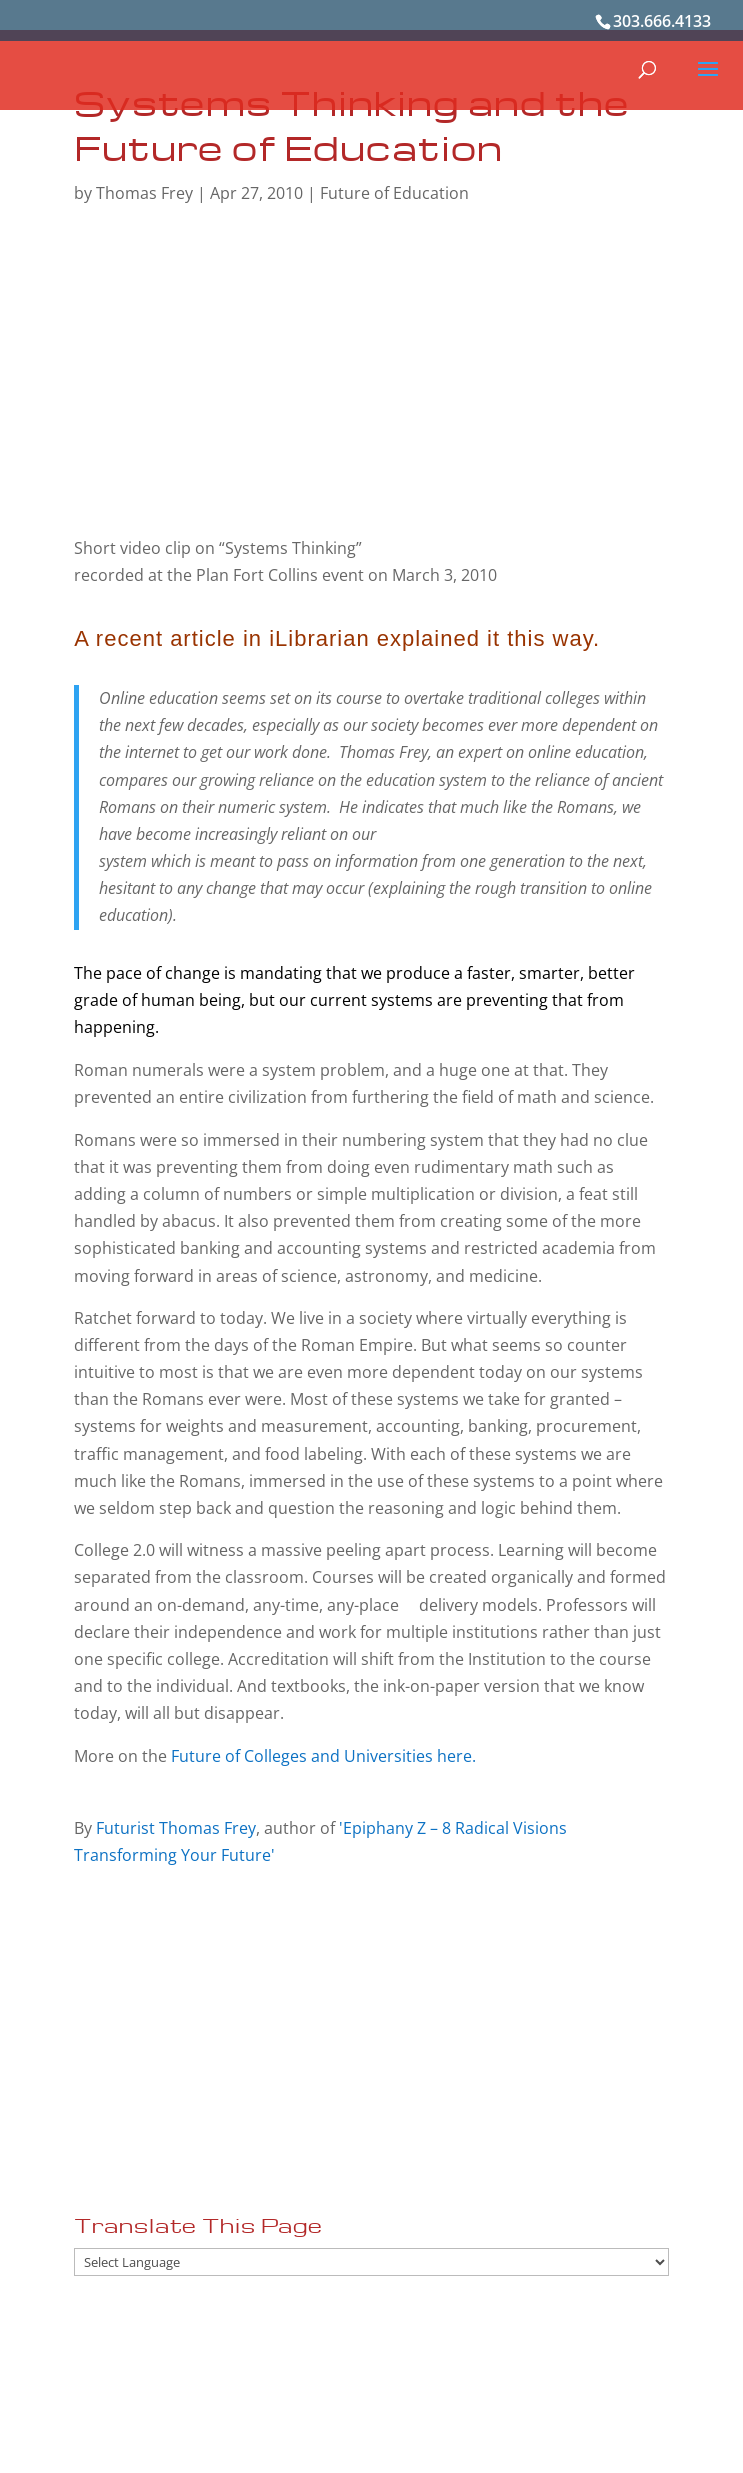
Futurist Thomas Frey (176, 1828)
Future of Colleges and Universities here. (323, 1756)
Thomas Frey (144, 193)
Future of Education (394, 193)
